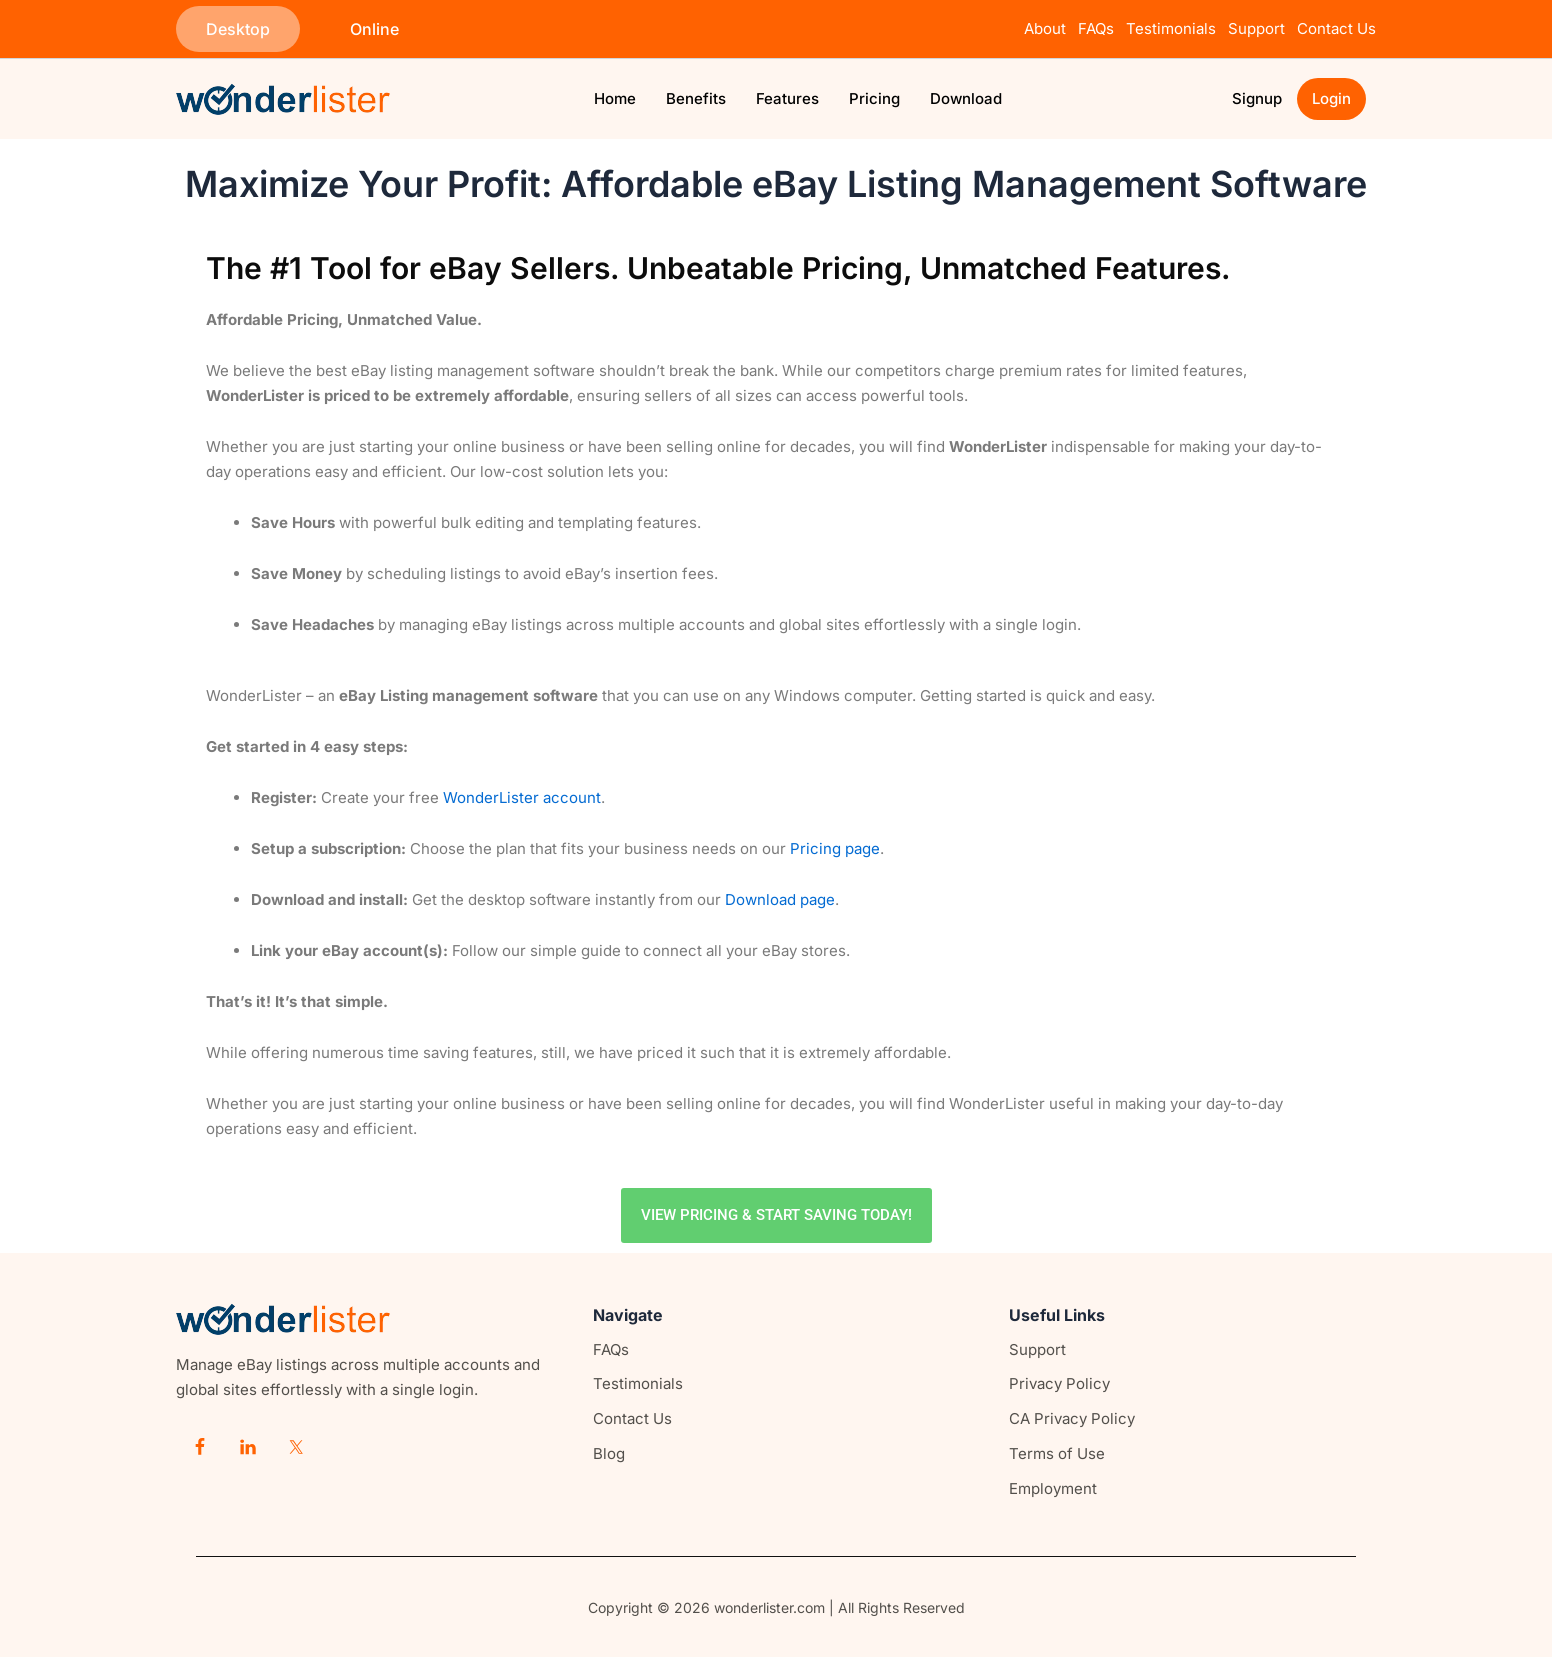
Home (615, 98)
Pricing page (835, 848)
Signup (1257, 98)
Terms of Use (1057, 1453)
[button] (238, 29)
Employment (1053, 1488)
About (1045, 28)
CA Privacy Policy (1072, 1418)
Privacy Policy (1059, 1383)
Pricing (874, 98)
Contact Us (1336, 28)
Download (966, 98)
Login (1331, 98)
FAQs (1096, 28)
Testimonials (1171, 28)
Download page (780, 899)
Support (1260, 28)
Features (787, 98)
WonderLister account (522, 797)
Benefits (696, 98)
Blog (609, 1453)
